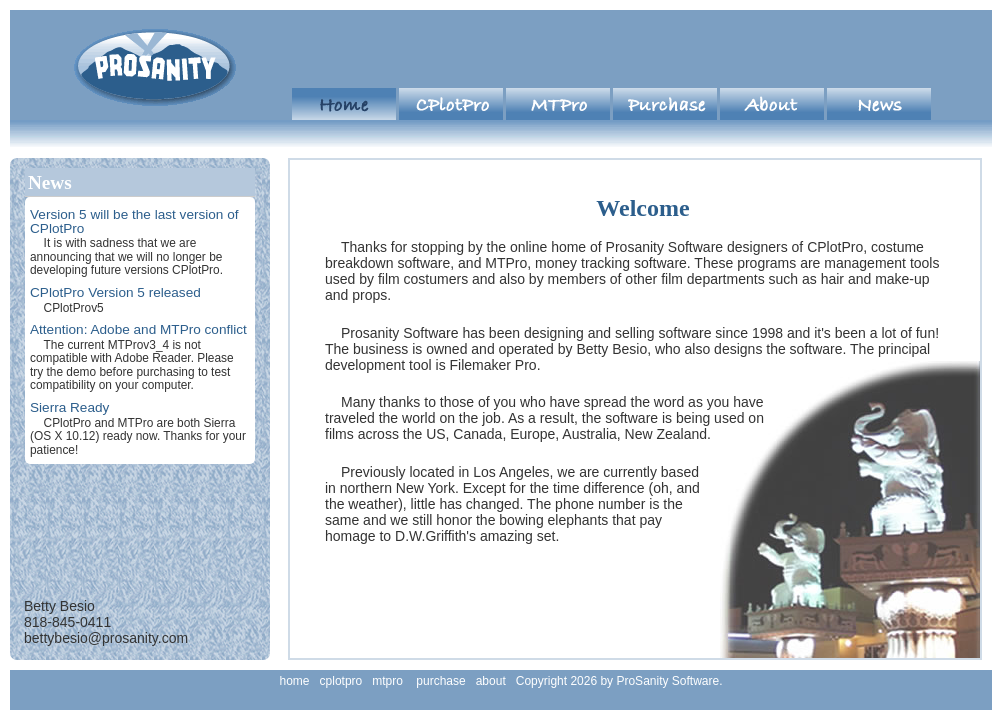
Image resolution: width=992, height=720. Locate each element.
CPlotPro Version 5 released (115, 292)
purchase (665, 104)
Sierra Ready (69, 407)
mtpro (558, 104)
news (879, 104)
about (772, 104)
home (344, 104)
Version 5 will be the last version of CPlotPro (134, 221)
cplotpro (451, 104)
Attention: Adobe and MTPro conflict (138, 329)
